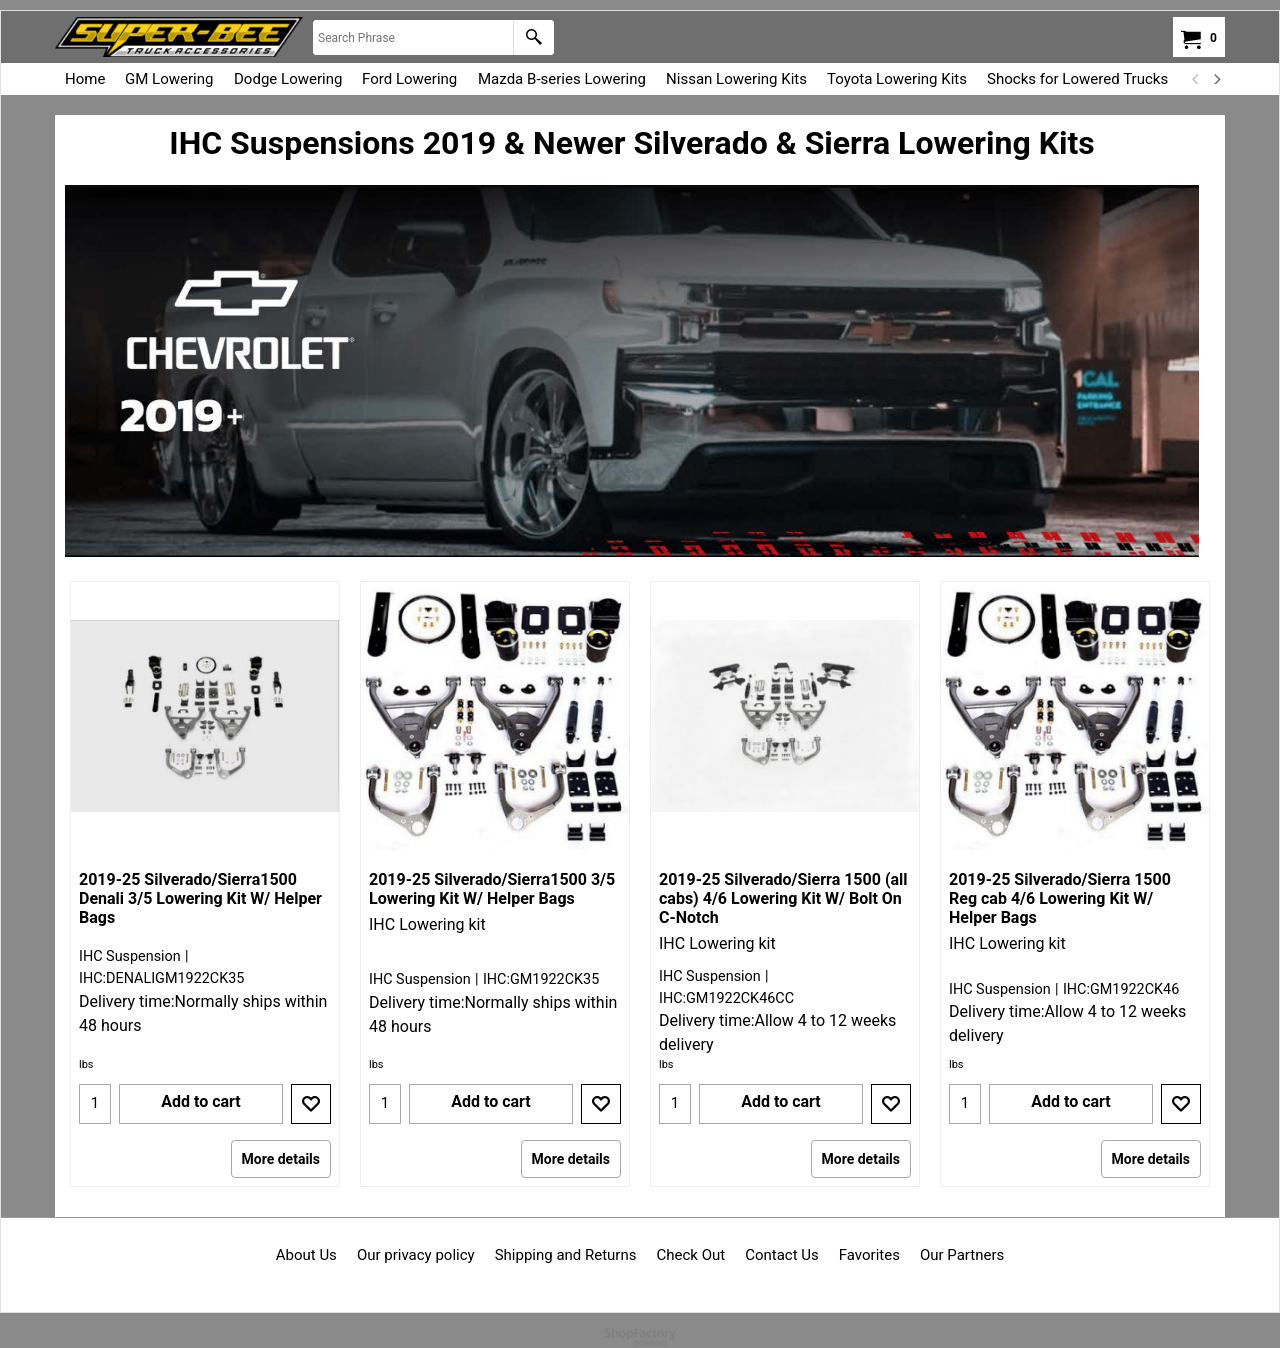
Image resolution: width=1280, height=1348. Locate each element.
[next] (1216, 79)
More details (281, 1159)
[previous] (1196, 79)
